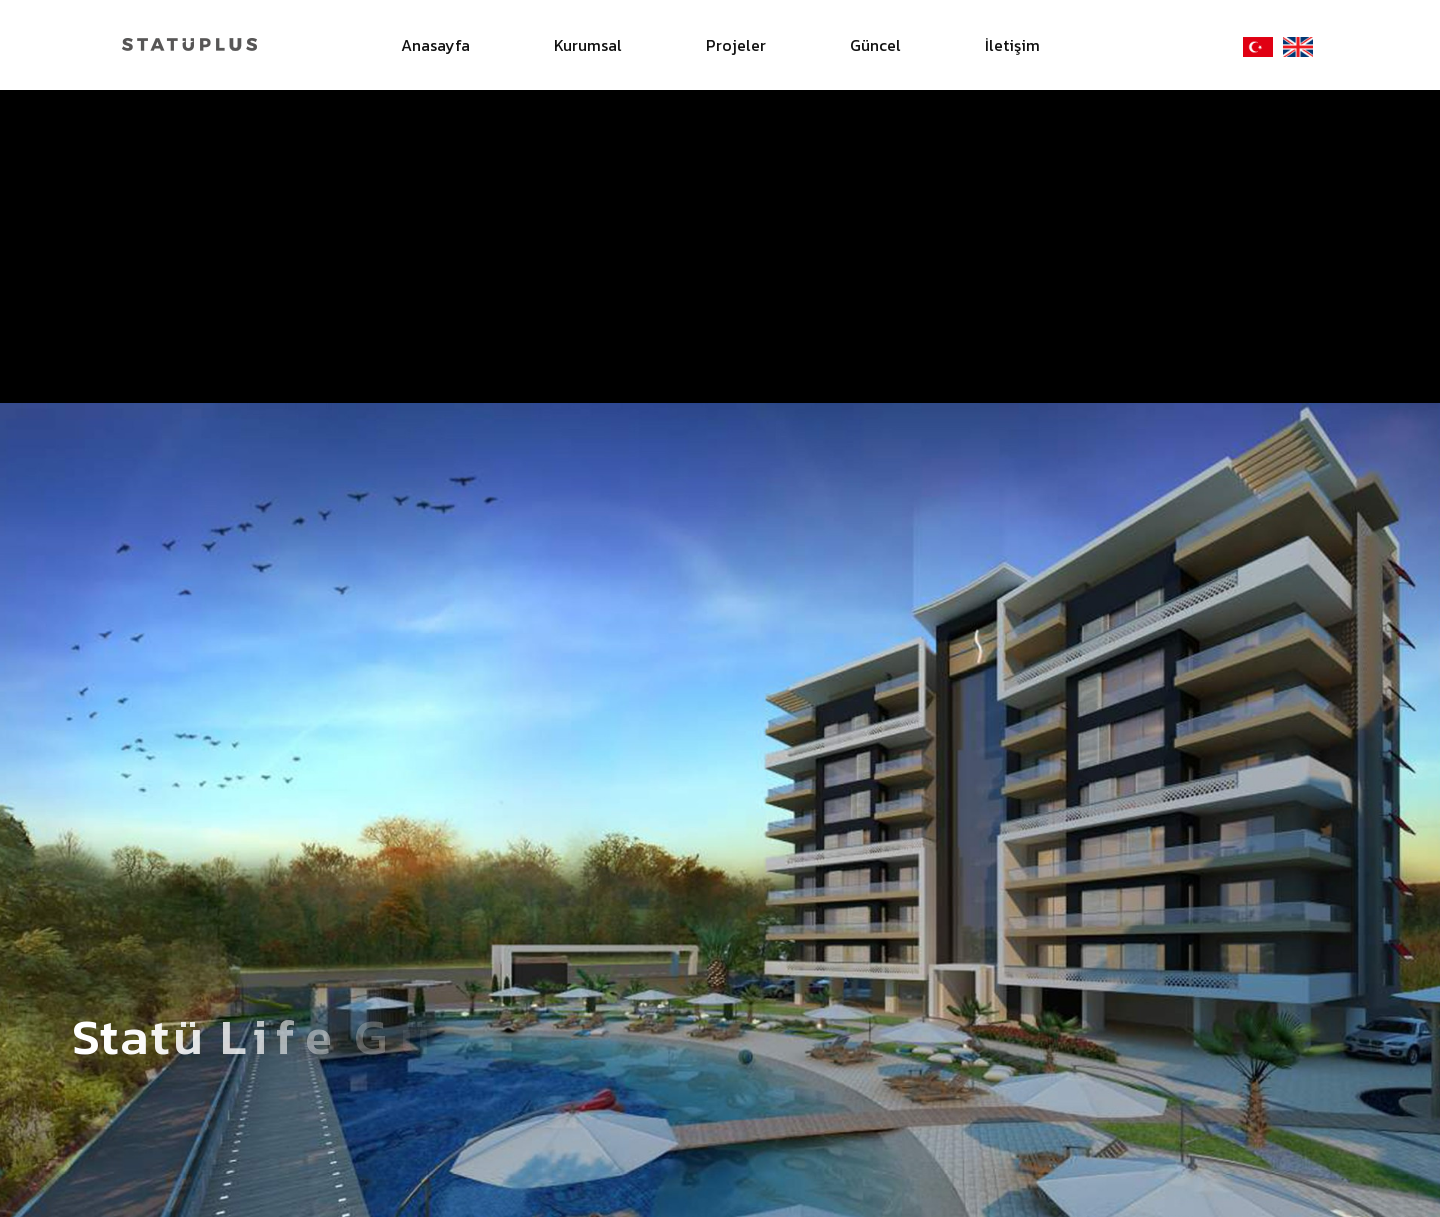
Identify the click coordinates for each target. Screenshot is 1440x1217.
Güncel (875, 45)
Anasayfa (435, 45)
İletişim (1012, 45)
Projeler (736, 45)
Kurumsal (588, 45)
